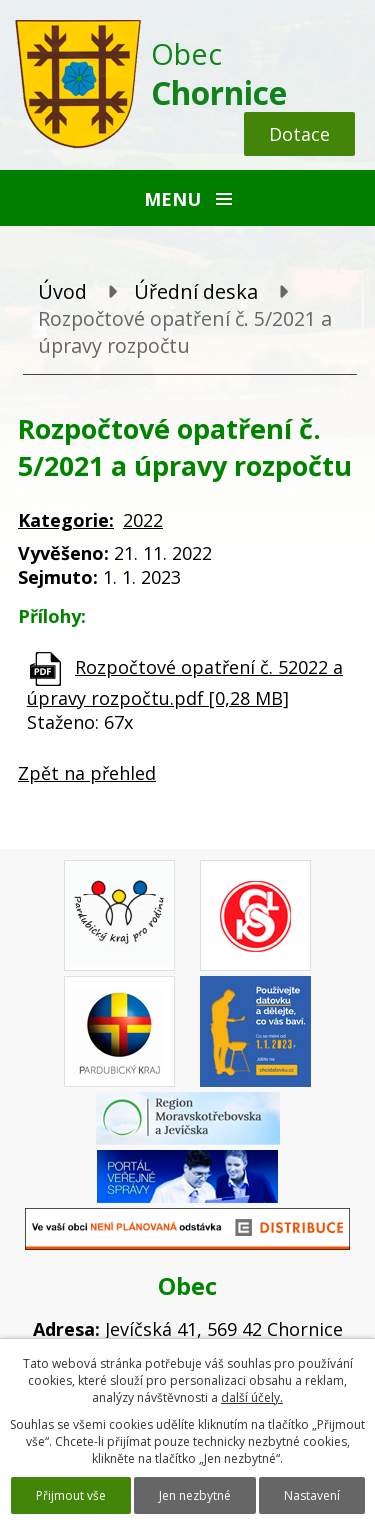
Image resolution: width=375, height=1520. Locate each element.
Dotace (299, 134)
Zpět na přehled (87, 773)
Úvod (62, 291)
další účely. (252, 1397)
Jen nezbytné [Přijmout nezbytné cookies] (195, 1495)
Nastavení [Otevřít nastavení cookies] (312, 1495)
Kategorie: (66, 520)
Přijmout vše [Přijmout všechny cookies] (71, 1495)
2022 (143, 520)
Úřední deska (196, 291)
